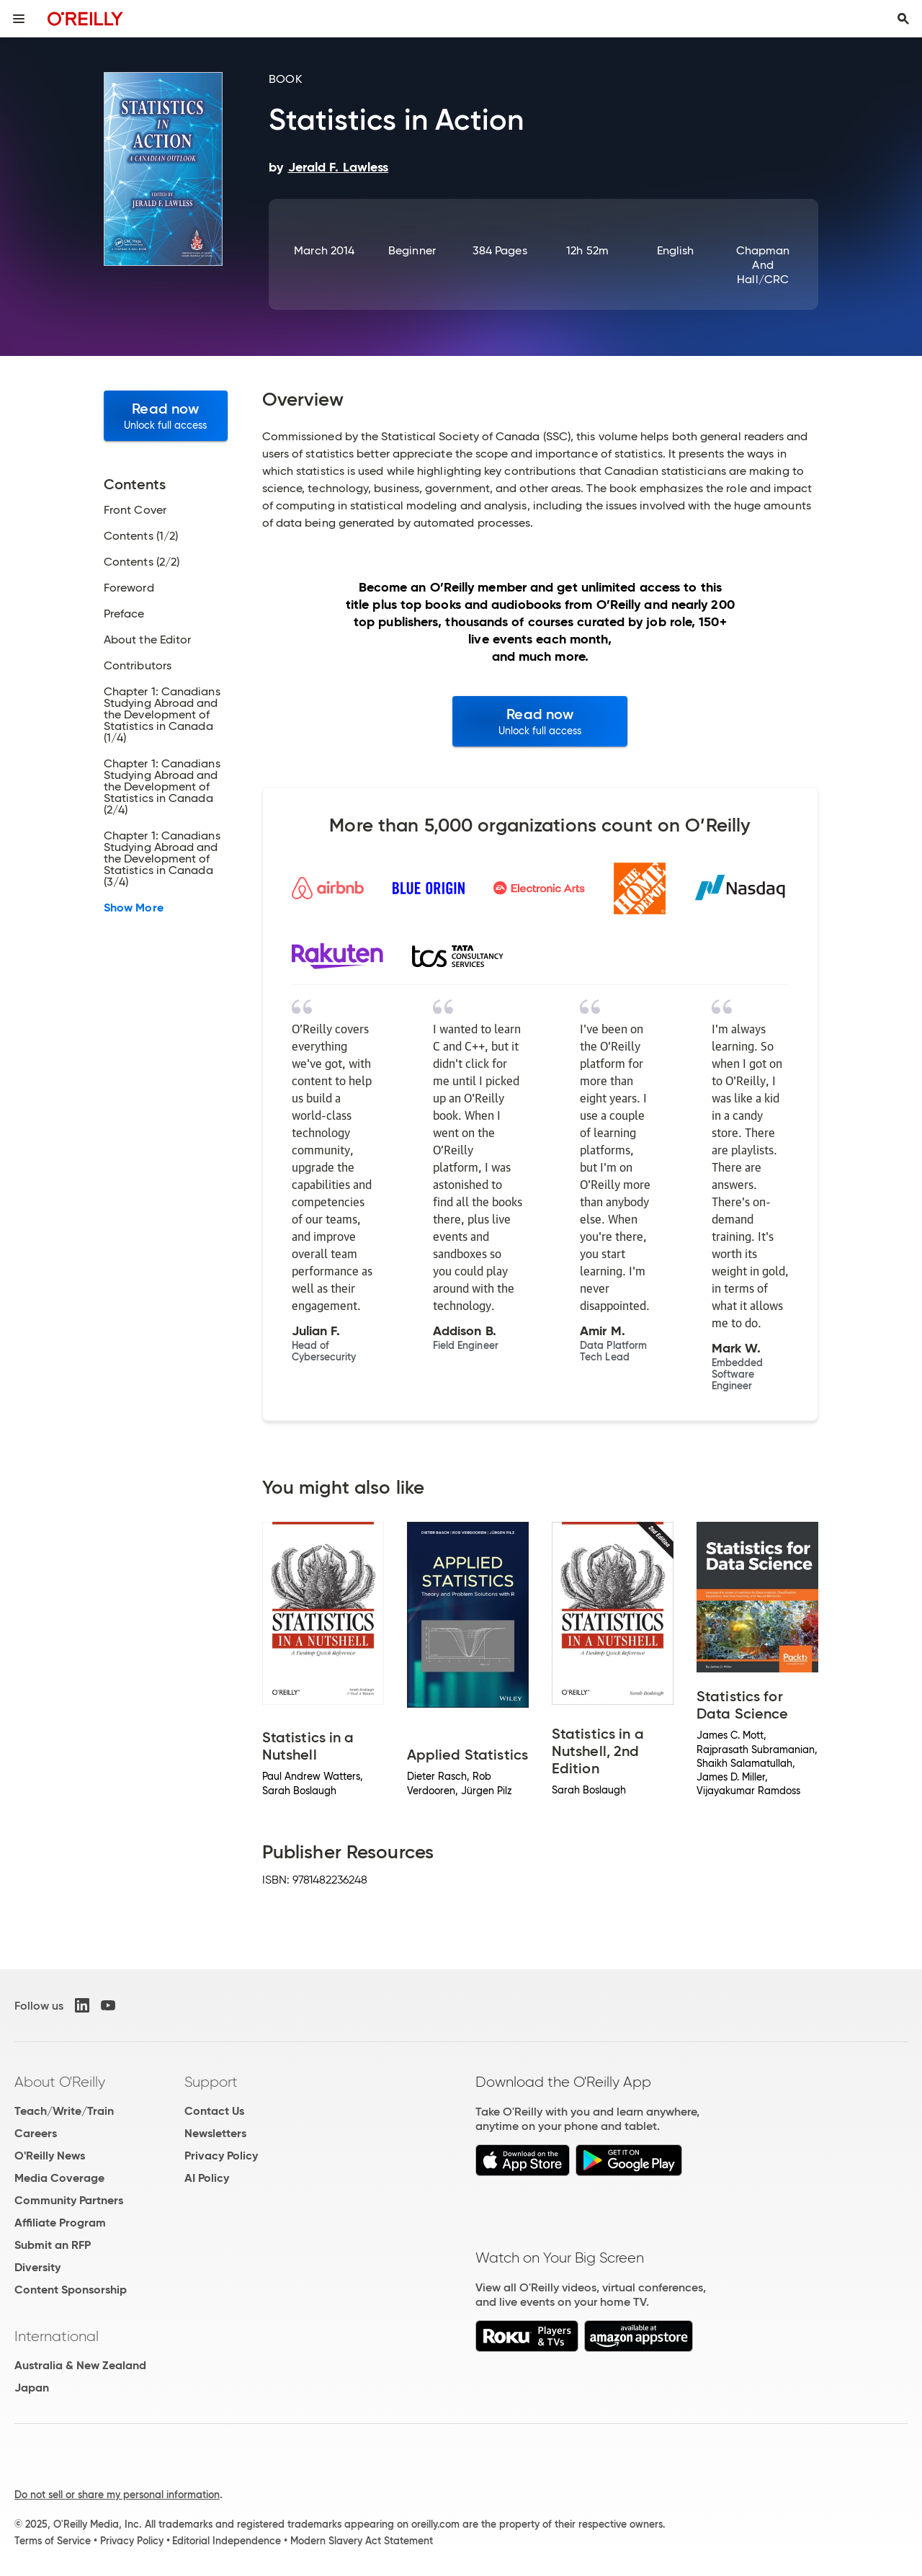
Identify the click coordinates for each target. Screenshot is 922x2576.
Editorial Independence (226, 2540)
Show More (134, 908)
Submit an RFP (52, 2244)
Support (211, 2081)
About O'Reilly (59, 2081)
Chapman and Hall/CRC (763, 265)
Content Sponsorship (70, 2289)
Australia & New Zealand (80, 2365)
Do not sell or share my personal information (117, 2494)
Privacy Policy (221, 2155)
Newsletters (215, 2133)
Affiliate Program (60, 2222)
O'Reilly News (49, 2155)
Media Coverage (59, 2177)
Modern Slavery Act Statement (361, 2540)
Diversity (37, 2267)
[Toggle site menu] (18, 18)
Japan (31, 2387)
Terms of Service (52, 2540)
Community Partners (68, 2200)
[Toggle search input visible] (903, 18)
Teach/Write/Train (64, 2110)
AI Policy (206, 2177)
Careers (35, 2133)
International (56, 2336)
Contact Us (214, 2110)
